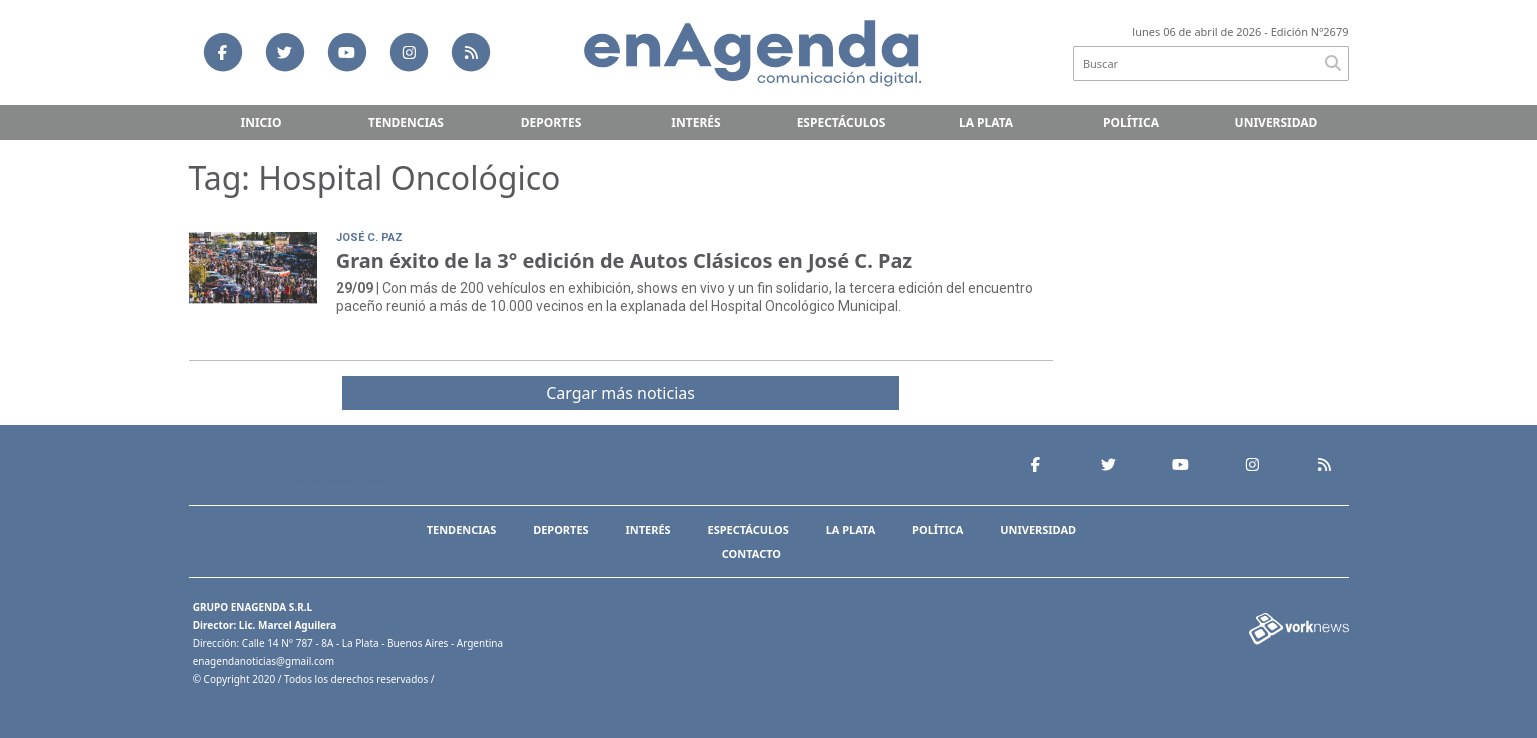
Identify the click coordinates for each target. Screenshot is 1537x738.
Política (1131, 122)
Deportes (551, 122)
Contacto (751, 553)
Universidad (1276, 122)
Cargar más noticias (620, 393)
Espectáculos (841, 122)
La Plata (986, 122)
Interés (695, 122)
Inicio (261, 122)
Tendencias (406, 122)
